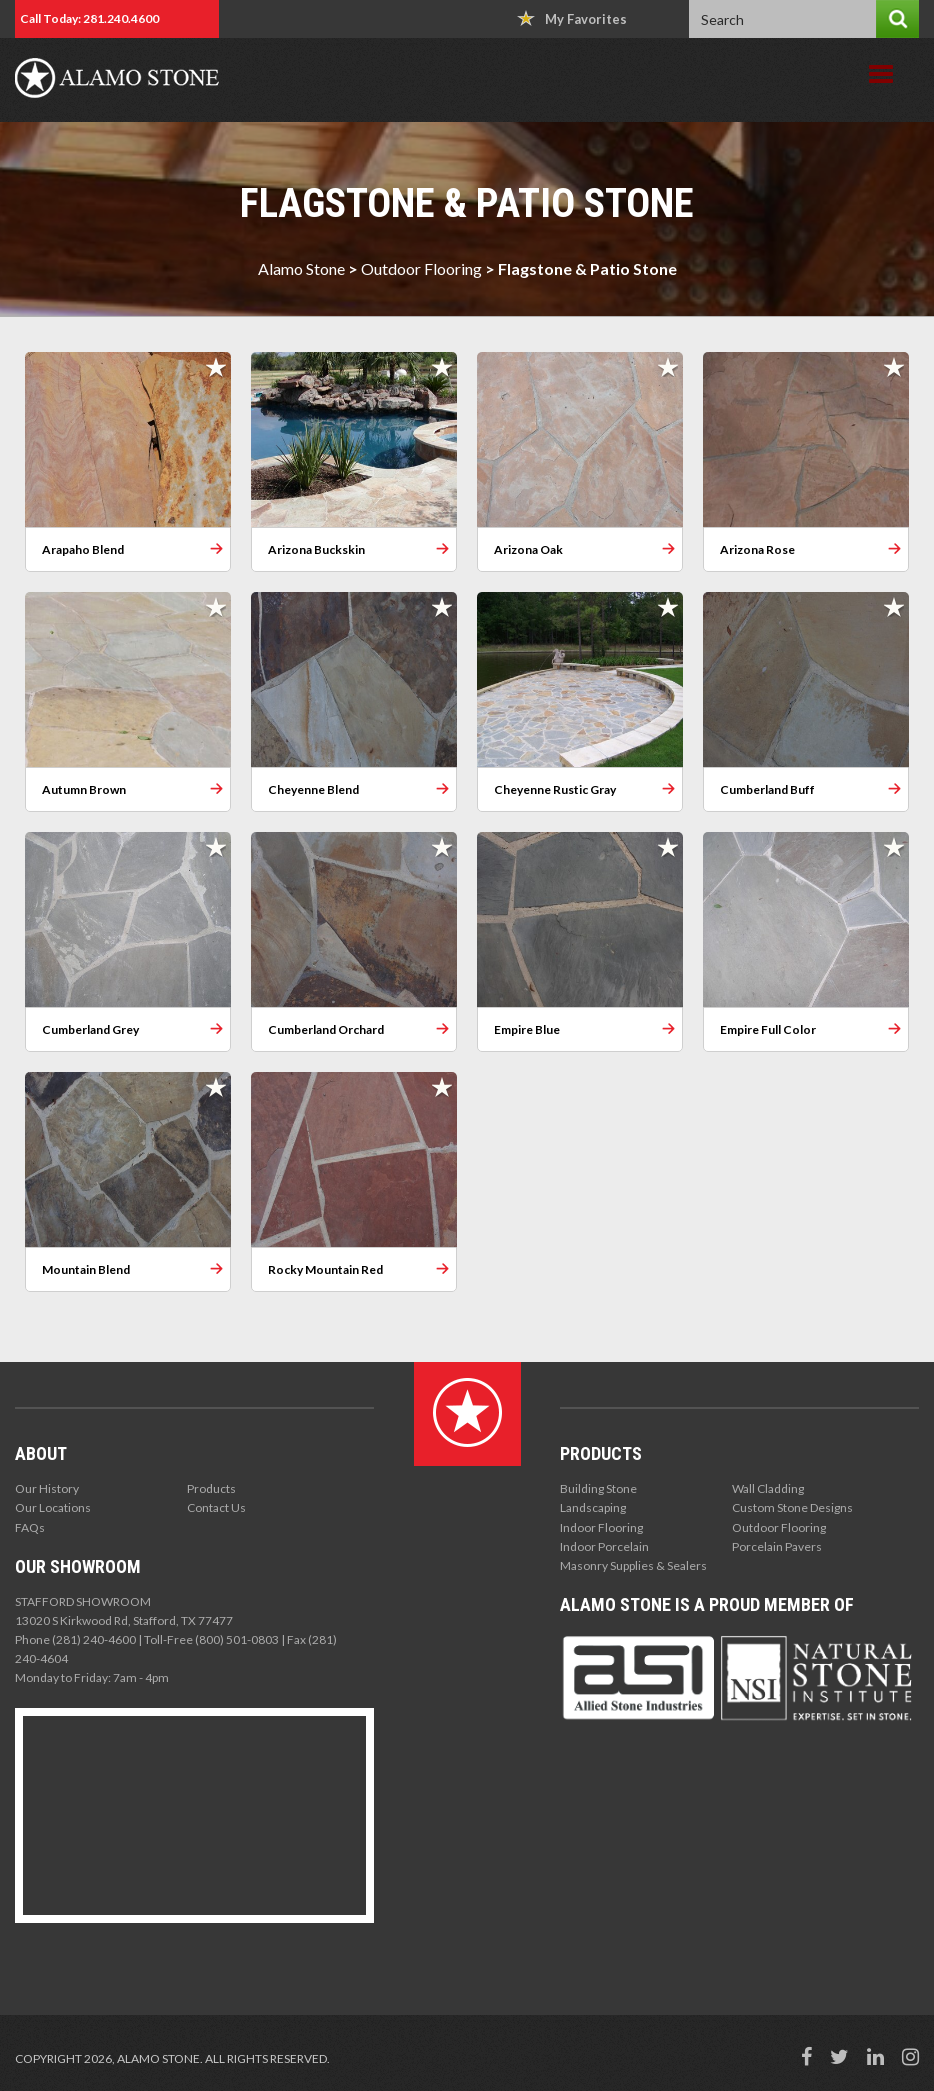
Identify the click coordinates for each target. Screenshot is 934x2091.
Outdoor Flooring (421, 268)
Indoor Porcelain (604, 1546)
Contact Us (216, 1507)
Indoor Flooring (601, 1527)
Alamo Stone (301, 268)
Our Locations (53, 1507)
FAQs (30, 1527)
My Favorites (572, 18)
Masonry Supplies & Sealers (633, 1565)
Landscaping (593, 1507)
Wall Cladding (768, 1488)
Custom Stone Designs (792, 1507)
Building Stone (598, 1488)
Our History (47, 1488)
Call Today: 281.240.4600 (89, 18)
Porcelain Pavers (777, 1546)
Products (211, 1488)
